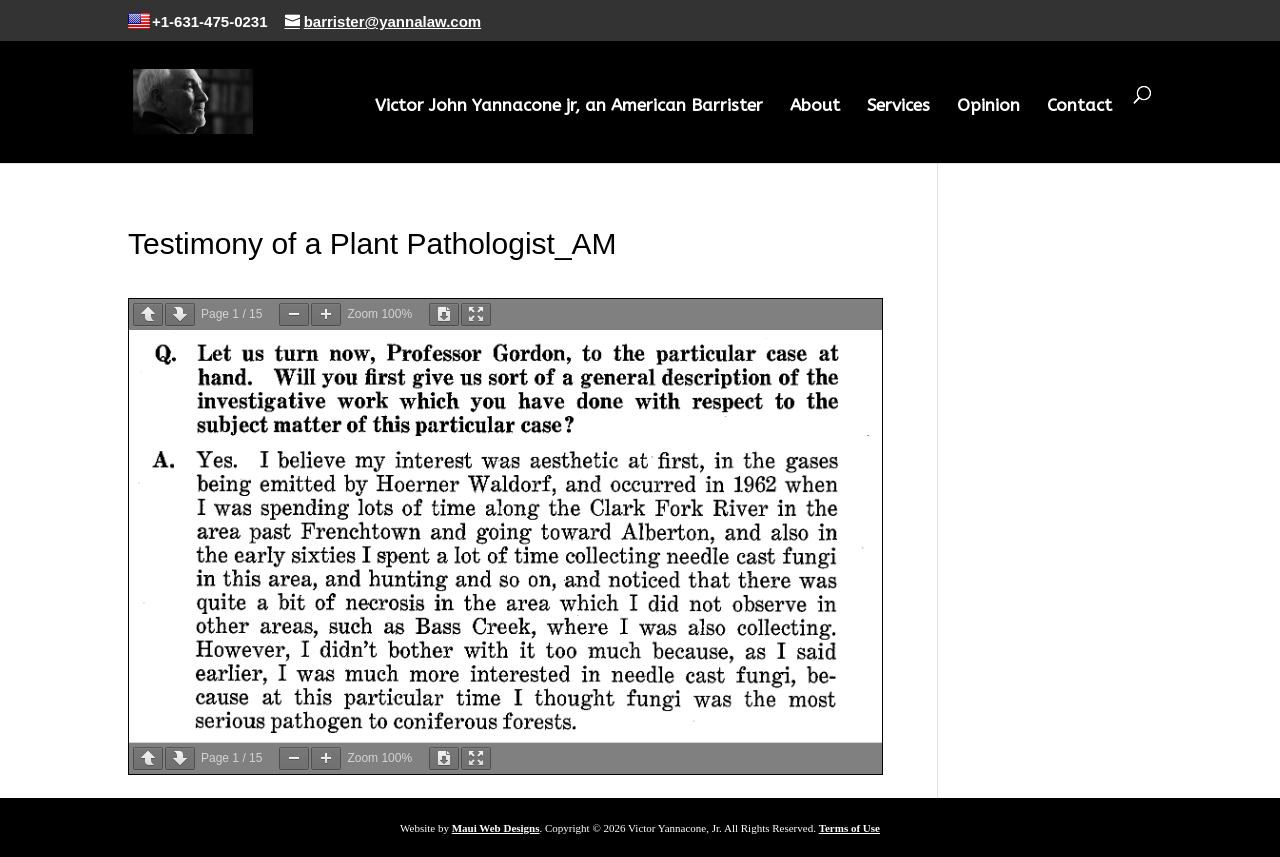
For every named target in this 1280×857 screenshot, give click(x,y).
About (815, 106)
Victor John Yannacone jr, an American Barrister (569, 106)
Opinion (988, 106)
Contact (1079, 106)
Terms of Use (849, 828)
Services (898, 106)
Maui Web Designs (496, 828)
